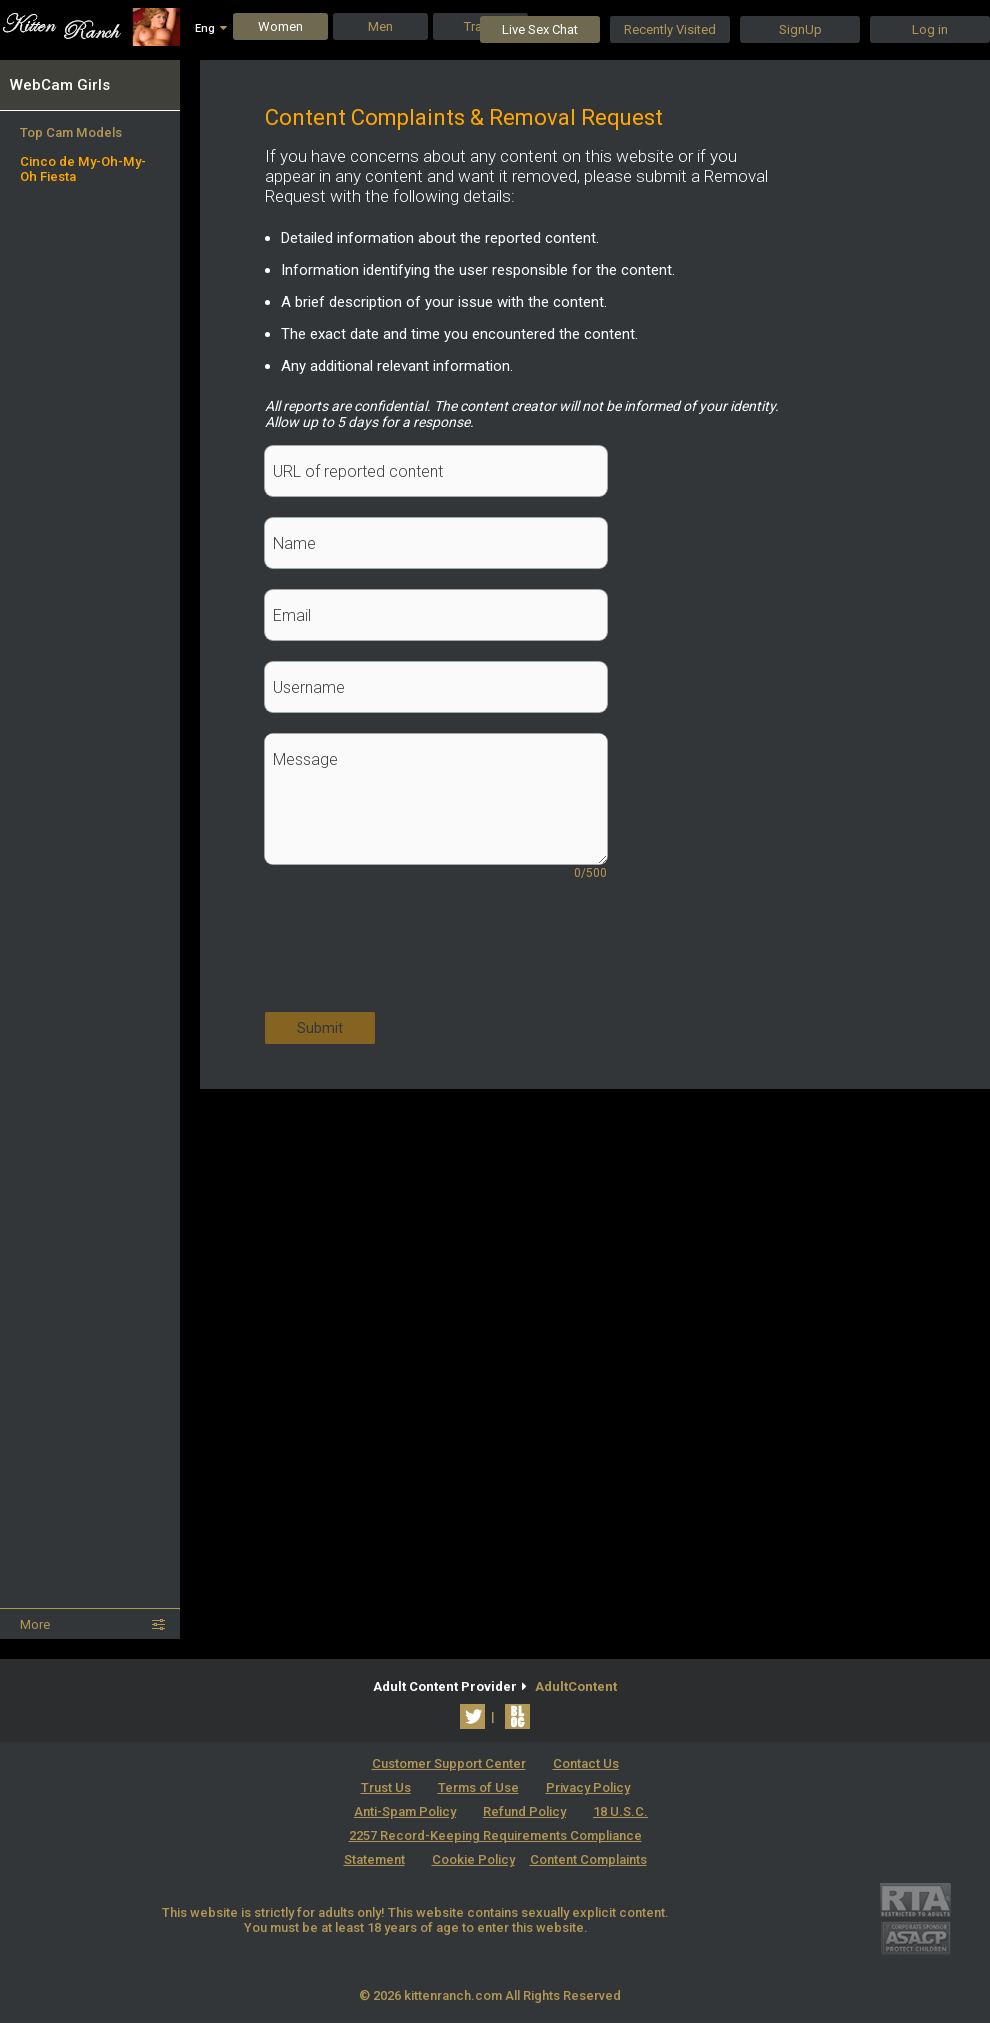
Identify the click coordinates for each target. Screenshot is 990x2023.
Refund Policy (524, 1811)
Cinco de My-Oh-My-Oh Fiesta (83, 169)
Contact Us (586, 1763)
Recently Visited (670, 29)
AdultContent (576, 1686)
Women (280, 26)
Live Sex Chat (540, 29)
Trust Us (386, 1787)
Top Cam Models (71, 132)
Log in (930, 29)
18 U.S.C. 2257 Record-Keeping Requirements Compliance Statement (496, 1835)
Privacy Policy (588, 1787)
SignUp (800, 29)
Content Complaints (588, 1859)
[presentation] (417, 957)
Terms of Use (478, 1787)
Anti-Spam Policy (405, 1811)
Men (380, 26)
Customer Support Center (449, 1763)
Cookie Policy (473, 1859)
